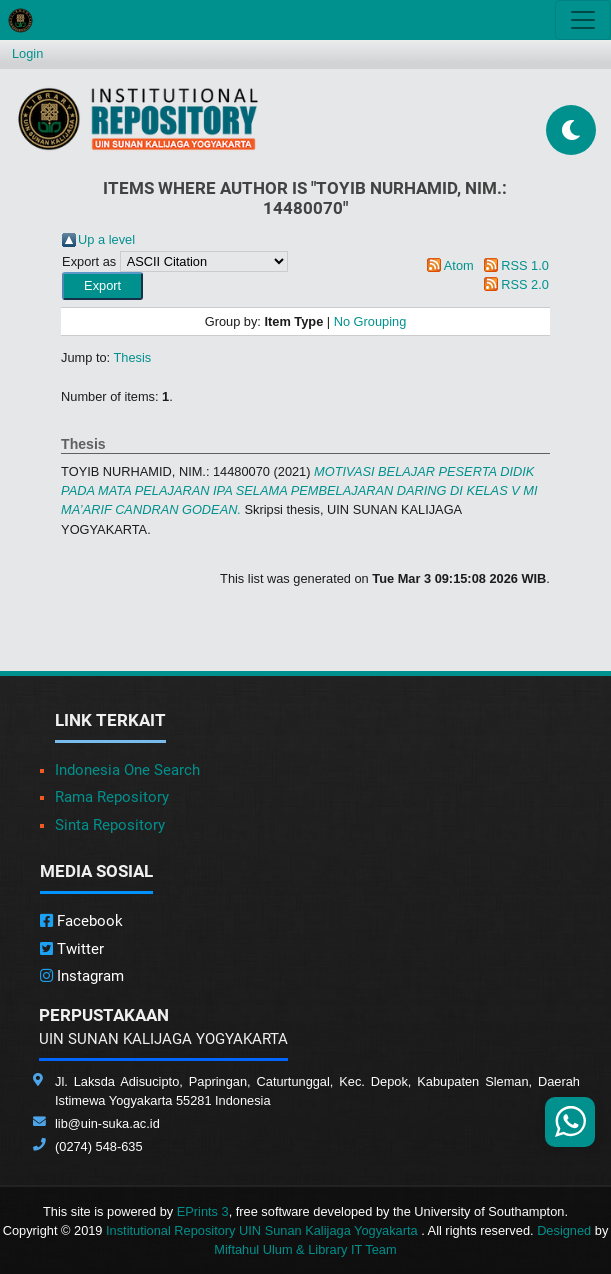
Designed (564, 1230)
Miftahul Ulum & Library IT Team (305, 1249)
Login (27, 53)
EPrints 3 (203, 1211)
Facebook (81, 921)
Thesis (133, 357)
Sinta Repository (110, 825)
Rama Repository (112, 797)
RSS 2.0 (525, 284)
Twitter (72, 949)
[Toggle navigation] (583, 20)
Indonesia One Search (127, 770)
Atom (459, 265)
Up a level (106, 239)
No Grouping (370, 321)
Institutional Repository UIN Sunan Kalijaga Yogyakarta (263, 1230)
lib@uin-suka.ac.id (107, 1123)
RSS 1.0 (525, 265)
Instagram (82, 976)
